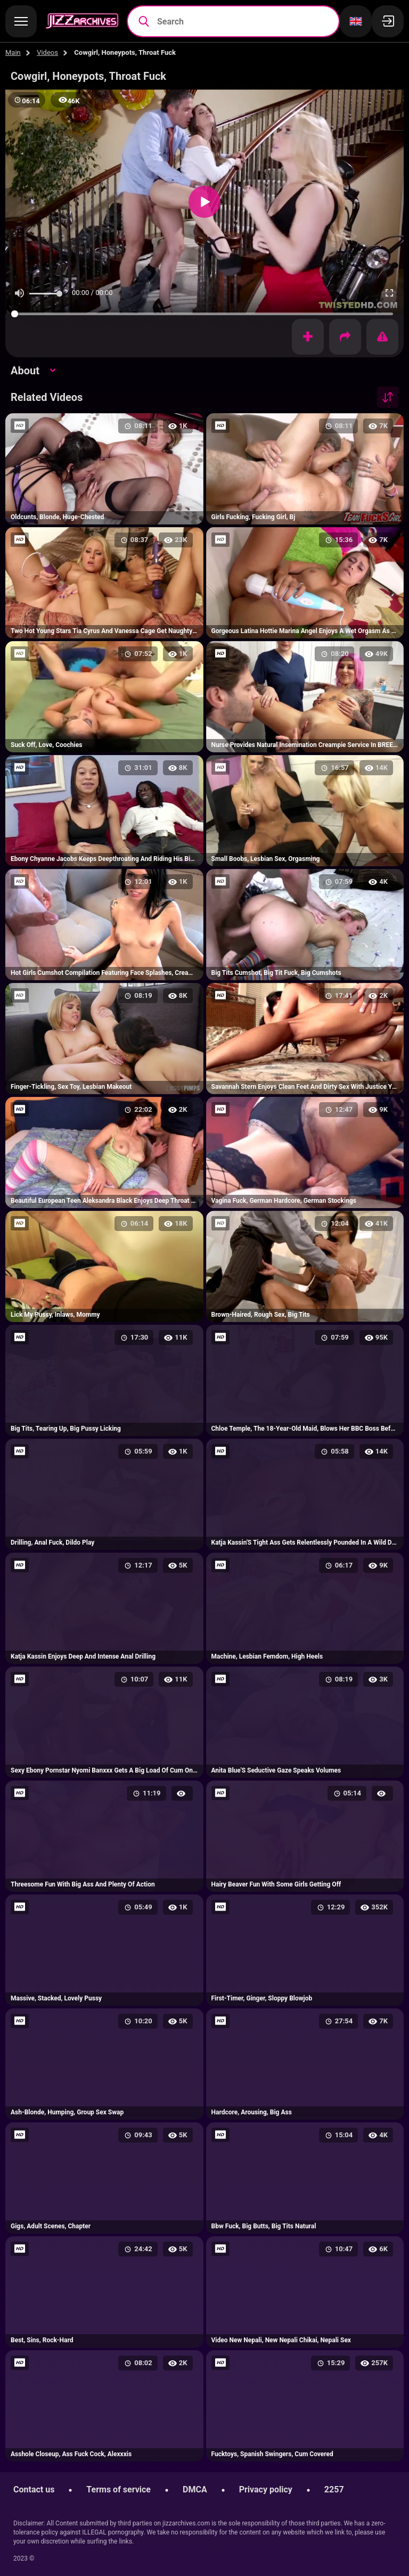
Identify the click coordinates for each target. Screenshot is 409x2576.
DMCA (195, 2489)
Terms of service (118, 2489)
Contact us (33, 2489)
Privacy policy (265, 2489)
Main (13, 52)
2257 (334, 2489)
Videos (47, 52)
